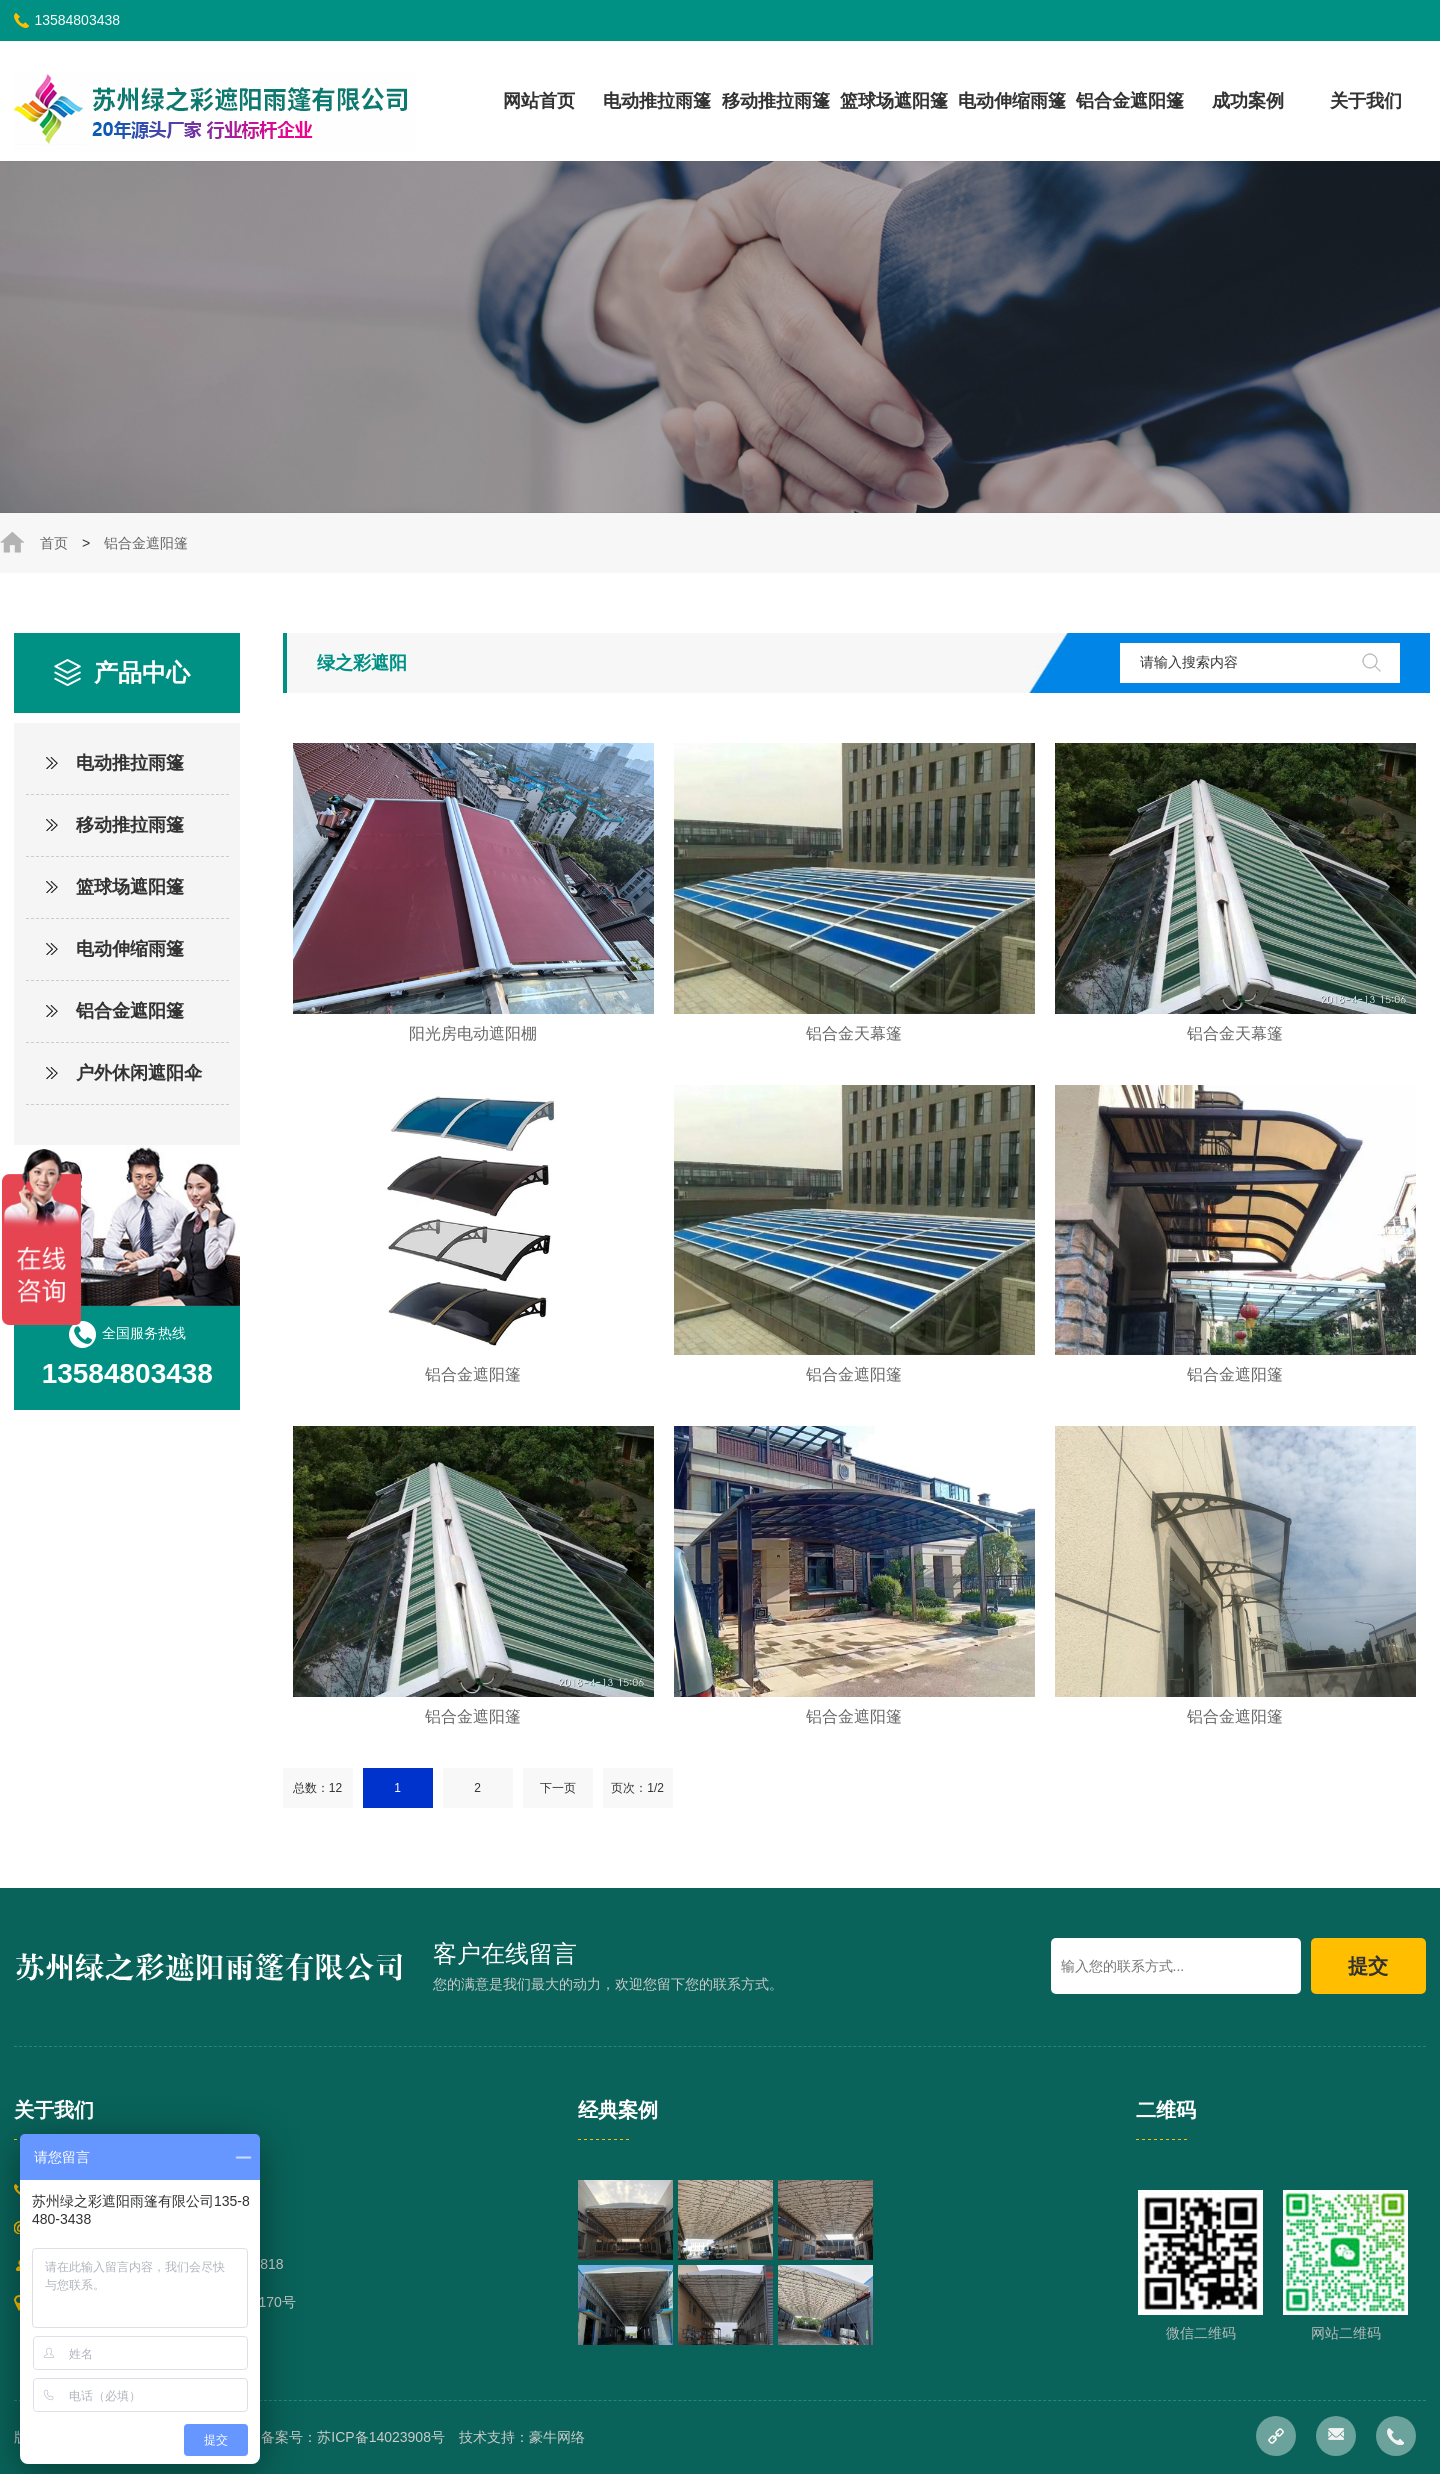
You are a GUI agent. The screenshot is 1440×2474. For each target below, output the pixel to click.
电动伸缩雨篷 (1012, 101)
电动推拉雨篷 (657, 101)
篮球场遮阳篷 (894, 101)
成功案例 (1248, 101)
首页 (54, 543)
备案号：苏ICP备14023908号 (353, 2437)
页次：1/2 (637, 1788)
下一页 (558, 1788)
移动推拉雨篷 (776, 101)
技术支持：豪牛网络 (522, 2437)
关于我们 (1366, 101)
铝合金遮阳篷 (1130, 101)
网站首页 (539, 101)
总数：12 (317, 1788)
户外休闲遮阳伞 (139, 1073)
